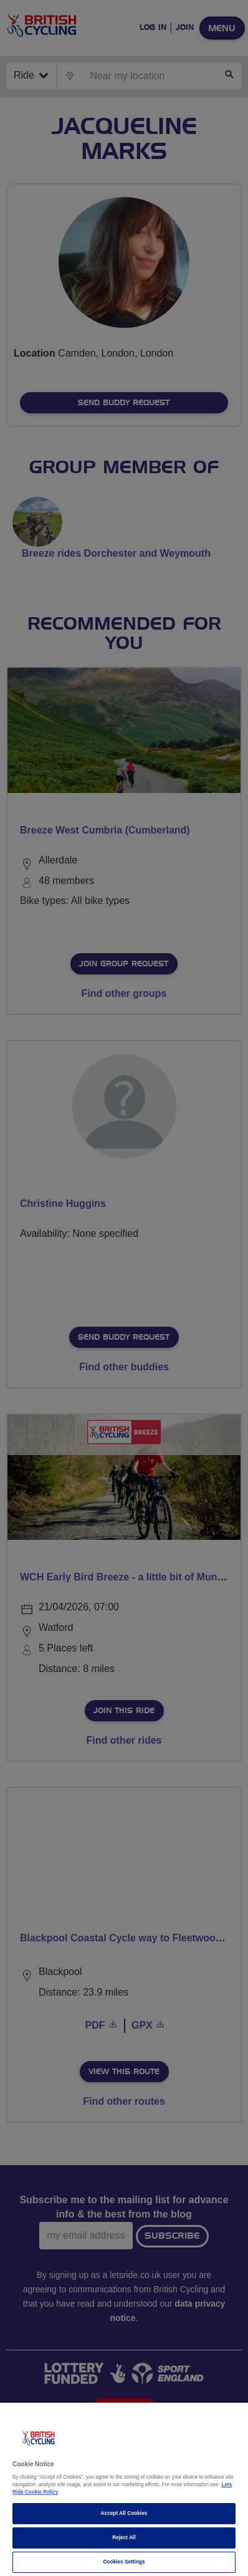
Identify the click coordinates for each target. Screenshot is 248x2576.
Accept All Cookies (124, 2513)
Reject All (124, 2537)
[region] (124, 2489)
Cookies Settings (124, 2562)
